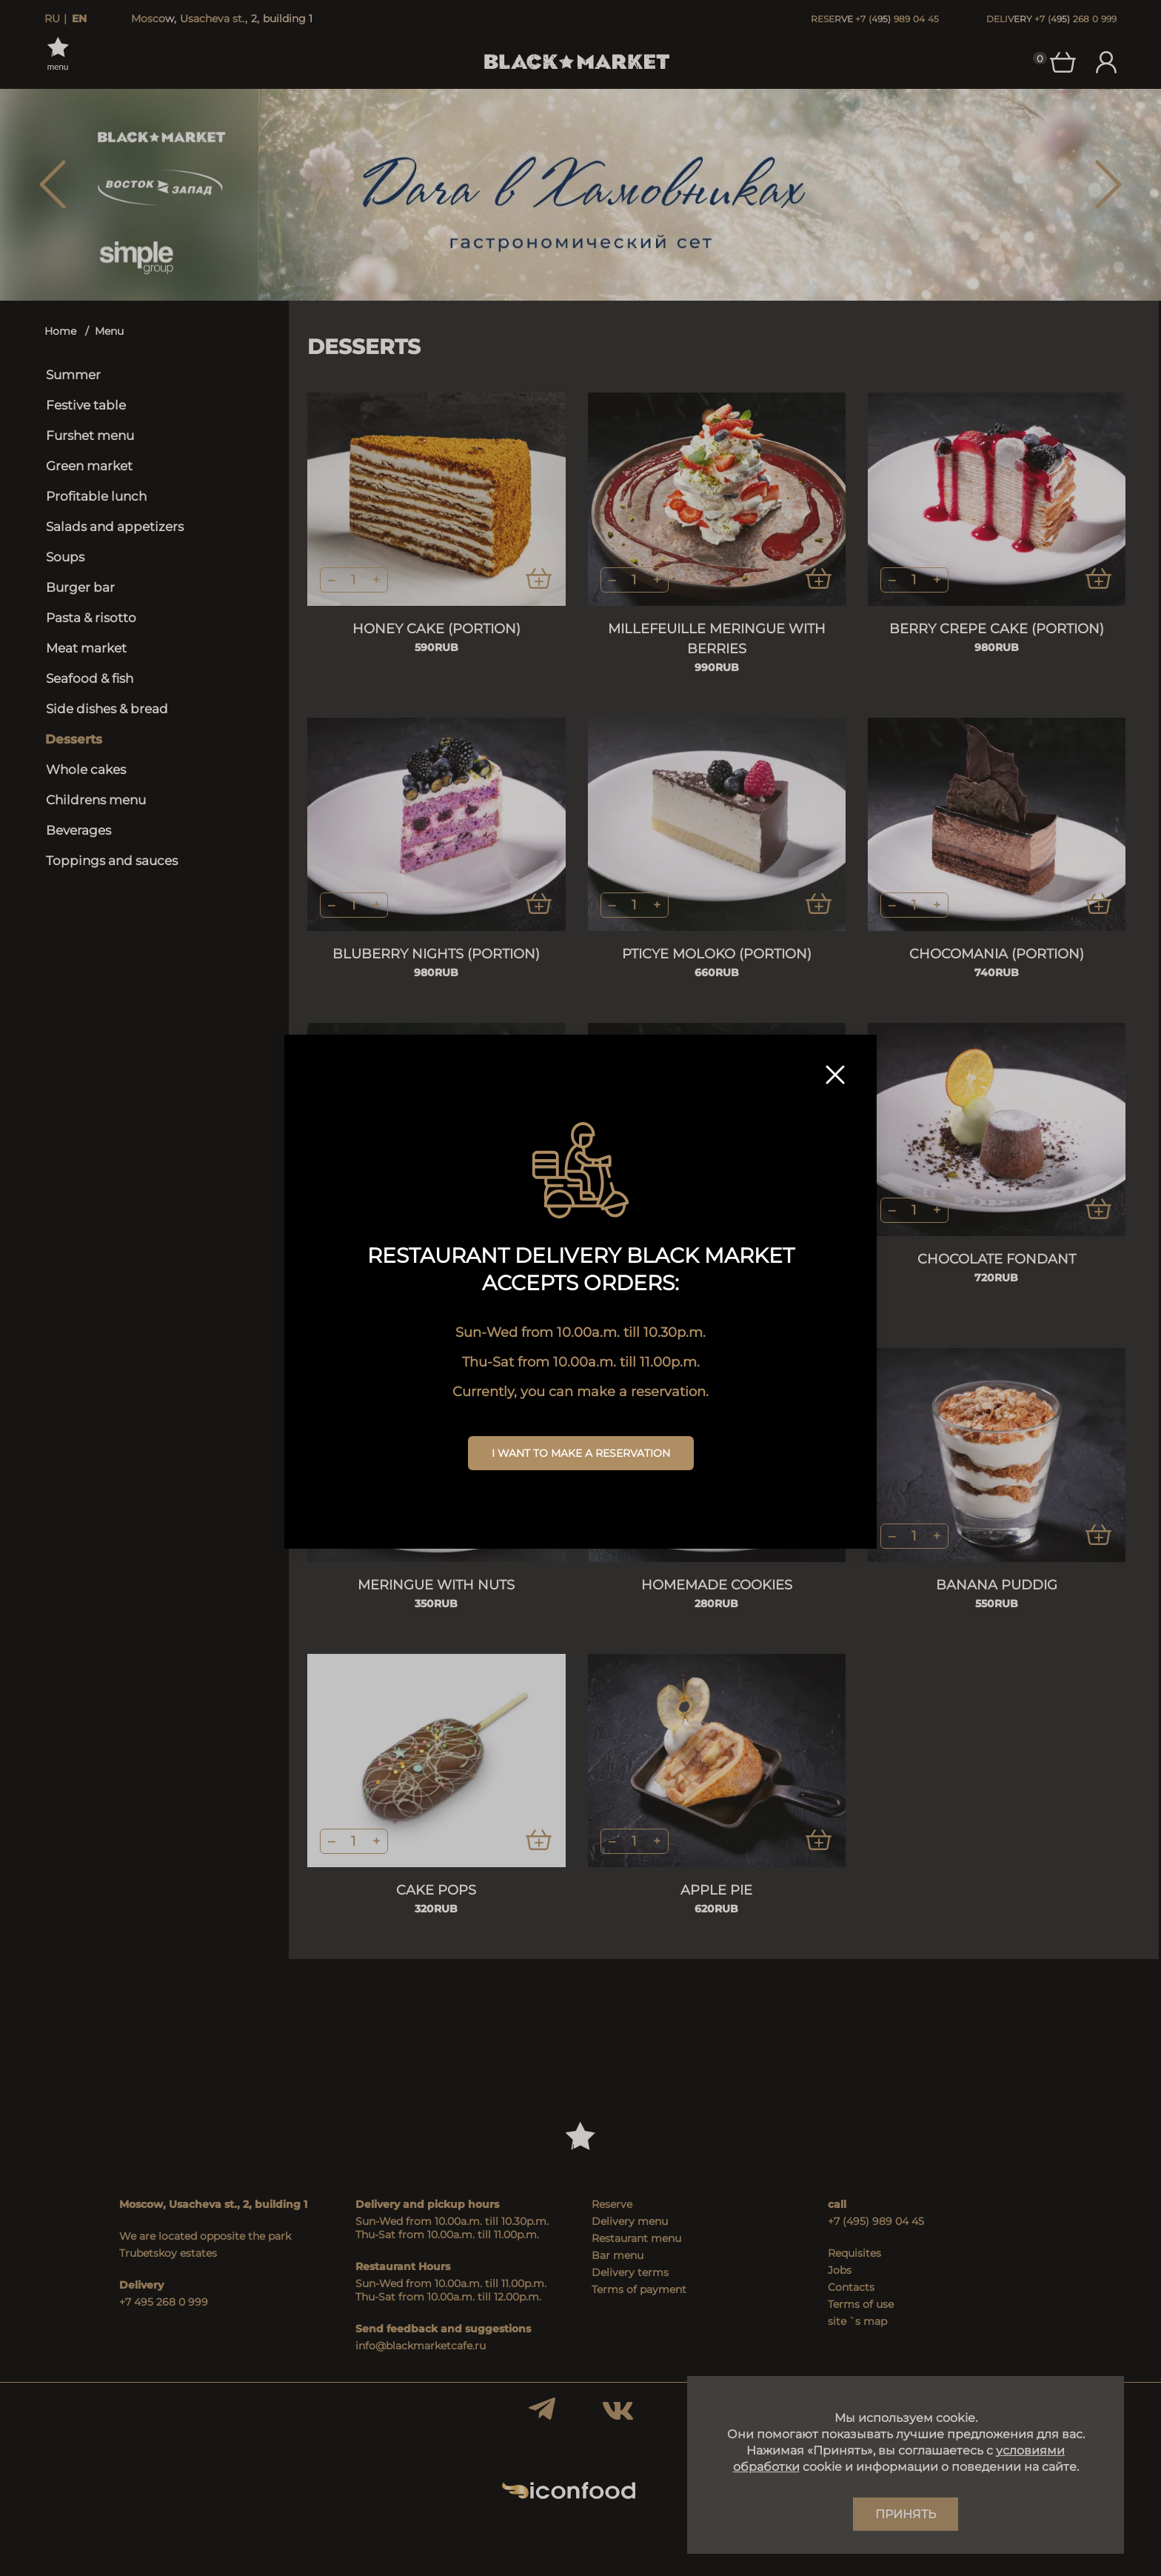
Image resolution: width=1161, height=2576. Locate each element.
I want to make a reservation (581, 1453)
